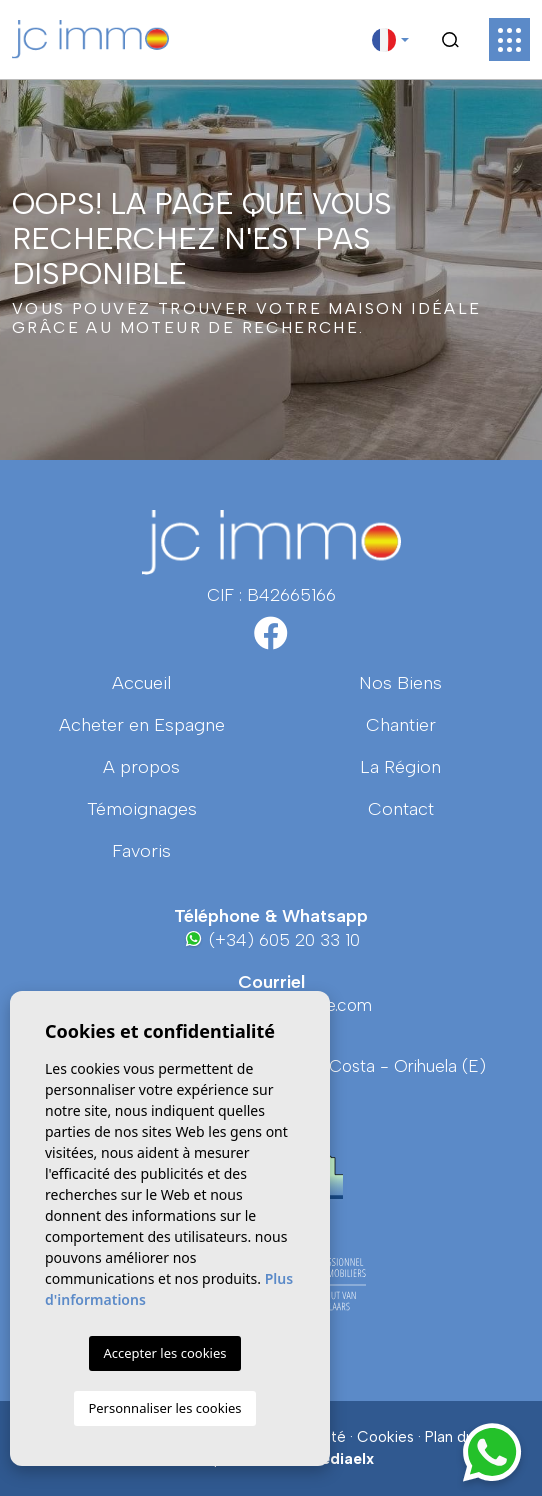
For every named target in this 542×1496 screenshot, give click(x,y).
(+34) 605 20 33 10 (271, 939)
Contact (401, 809)
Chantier (401, 725)
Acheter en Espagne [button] (142, 725)
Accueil (141, 683)
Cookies (385, 1437)
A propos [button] (141, 767)
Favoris (141, 851)
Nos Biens (400, 683)
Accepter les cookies (164, 1353)
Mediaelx (341, 1459)
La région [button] (400, 767)
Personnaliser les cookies (164, 1408)
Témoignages (142, 809)
